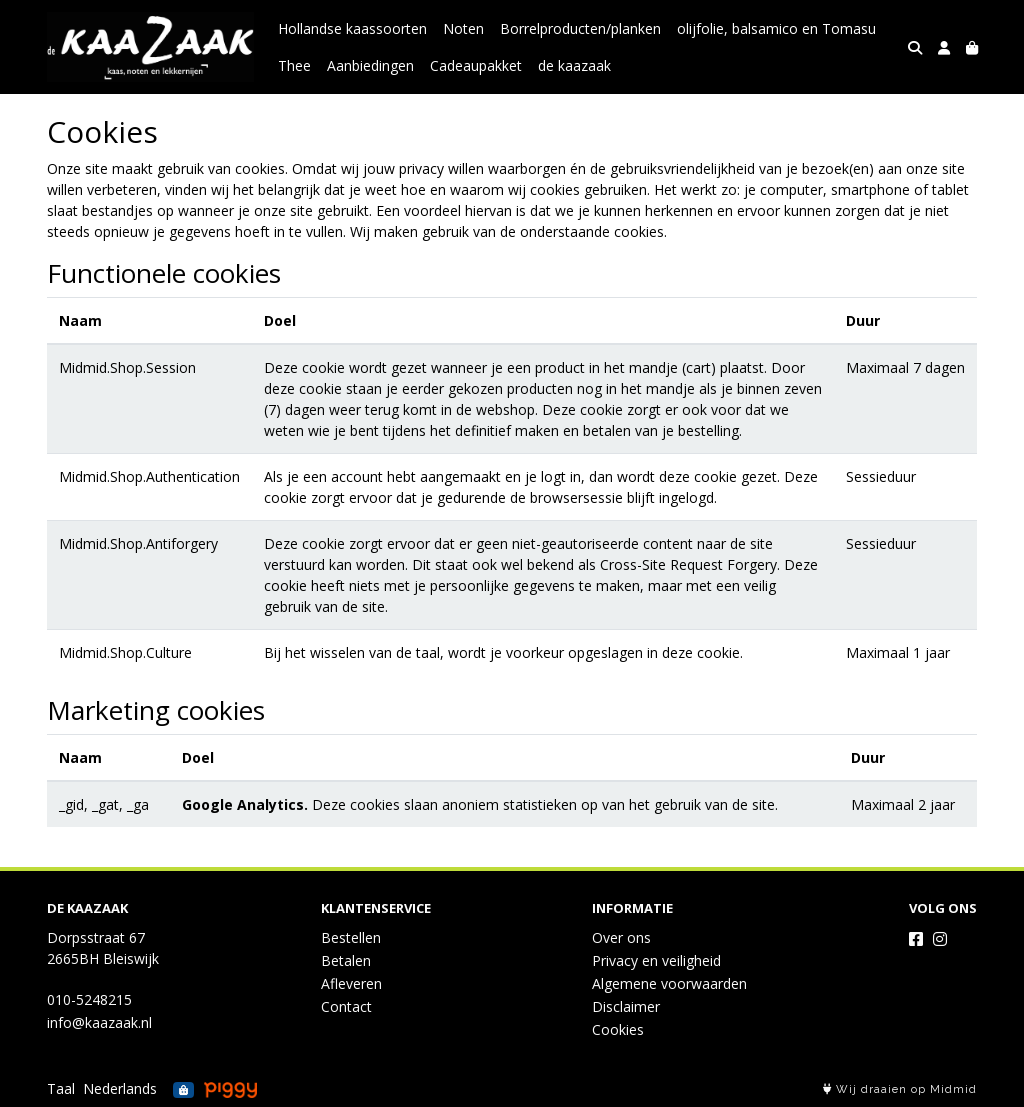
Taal (61, 1088)
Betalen (346, 960)
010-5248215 (89, 999)
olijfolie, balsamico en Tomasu (776, 28)
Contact (346, 1006)
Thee (294, 65)
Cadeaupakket (476, 65)
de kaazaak (574, 65)
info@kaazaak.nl (99, 1022)
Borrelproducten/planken (580, 28)
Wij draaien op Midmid (900, 1089)
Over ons (621, 937)
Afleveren (351, 983)
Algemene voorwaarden (669, 983)
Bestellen (351, 937)
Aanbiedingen (370, 65)
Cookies (618, 1029)
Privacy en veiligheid (656, 960)
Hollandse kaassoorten (352, 28)
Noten (463, 28)
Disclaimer (626, 1006)
